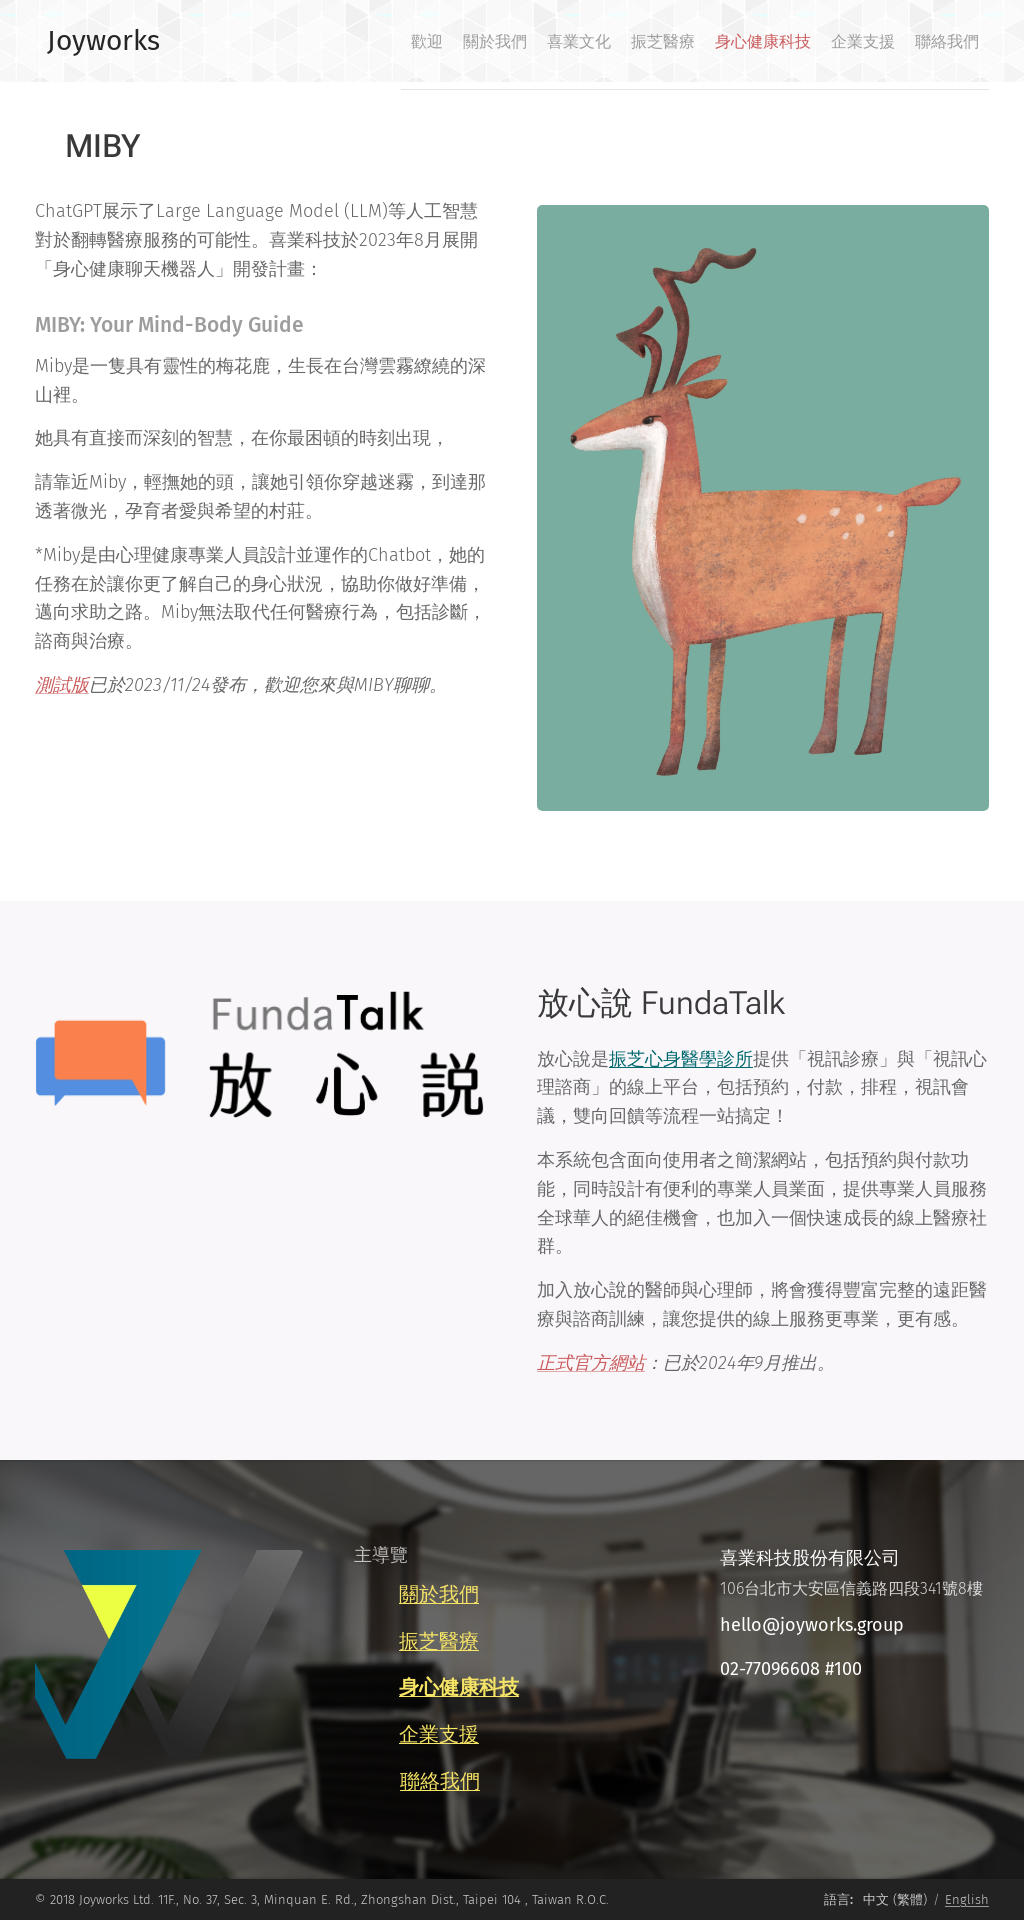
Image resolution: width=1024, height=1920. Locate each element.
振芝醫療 (439, 1640)
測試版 (62, 685)
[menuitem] (755, 41)
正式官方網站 (591, 1363)
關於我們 (439, 1594)
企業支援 (439, 1734)
